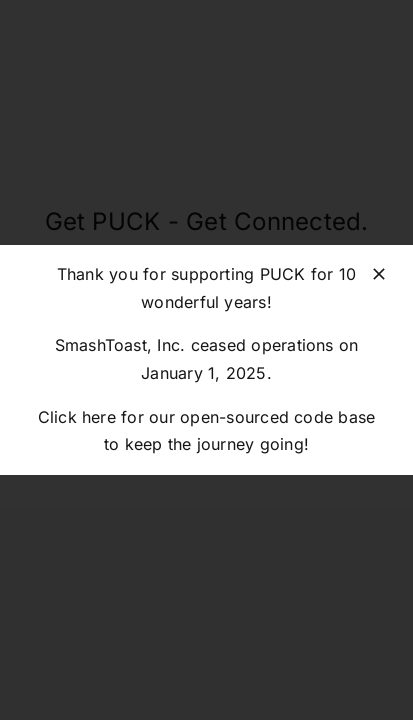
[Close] (379, 274)
